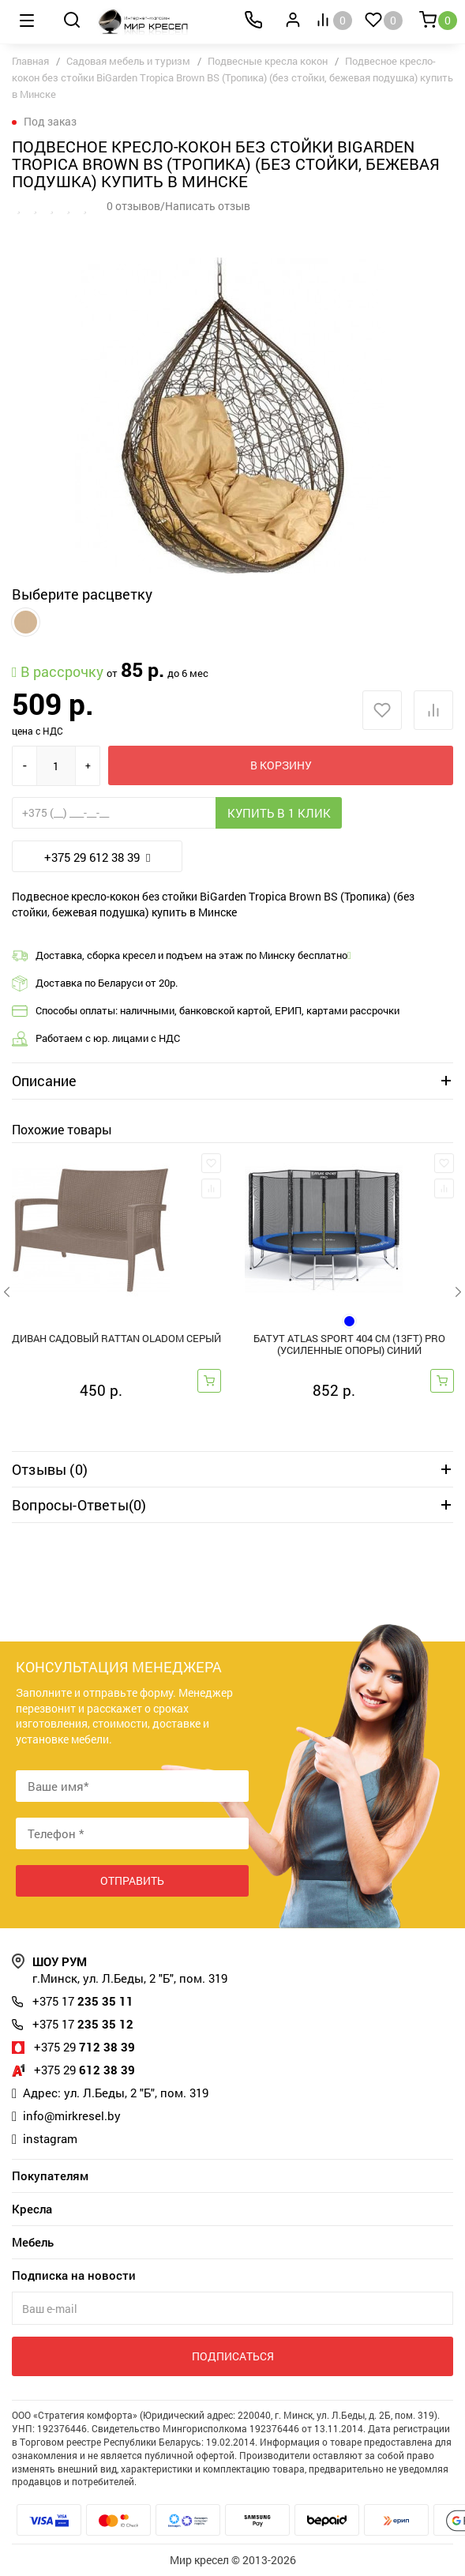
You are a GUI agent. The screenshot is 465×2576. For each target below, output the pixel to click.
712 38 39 (84, 2047)
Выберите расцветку (82, 594)
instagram (50, 2138)
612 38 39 (84, 2070)
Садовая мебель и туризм (128, 61)
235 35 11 (82, 2001)
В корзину (281, 765)
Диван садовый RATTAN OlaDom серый (116, 1339)
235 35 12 (82, 2024)
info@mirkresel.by (72, 2115)
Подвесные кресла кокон (268, 61)
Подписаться (233, 2356)
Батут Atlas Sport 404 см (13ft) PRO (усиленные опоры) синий (349, 1344)
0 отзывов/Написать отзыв (178, 205)
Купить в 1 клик (279, 813)
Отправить (132, 1880)
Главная (30, 61)
